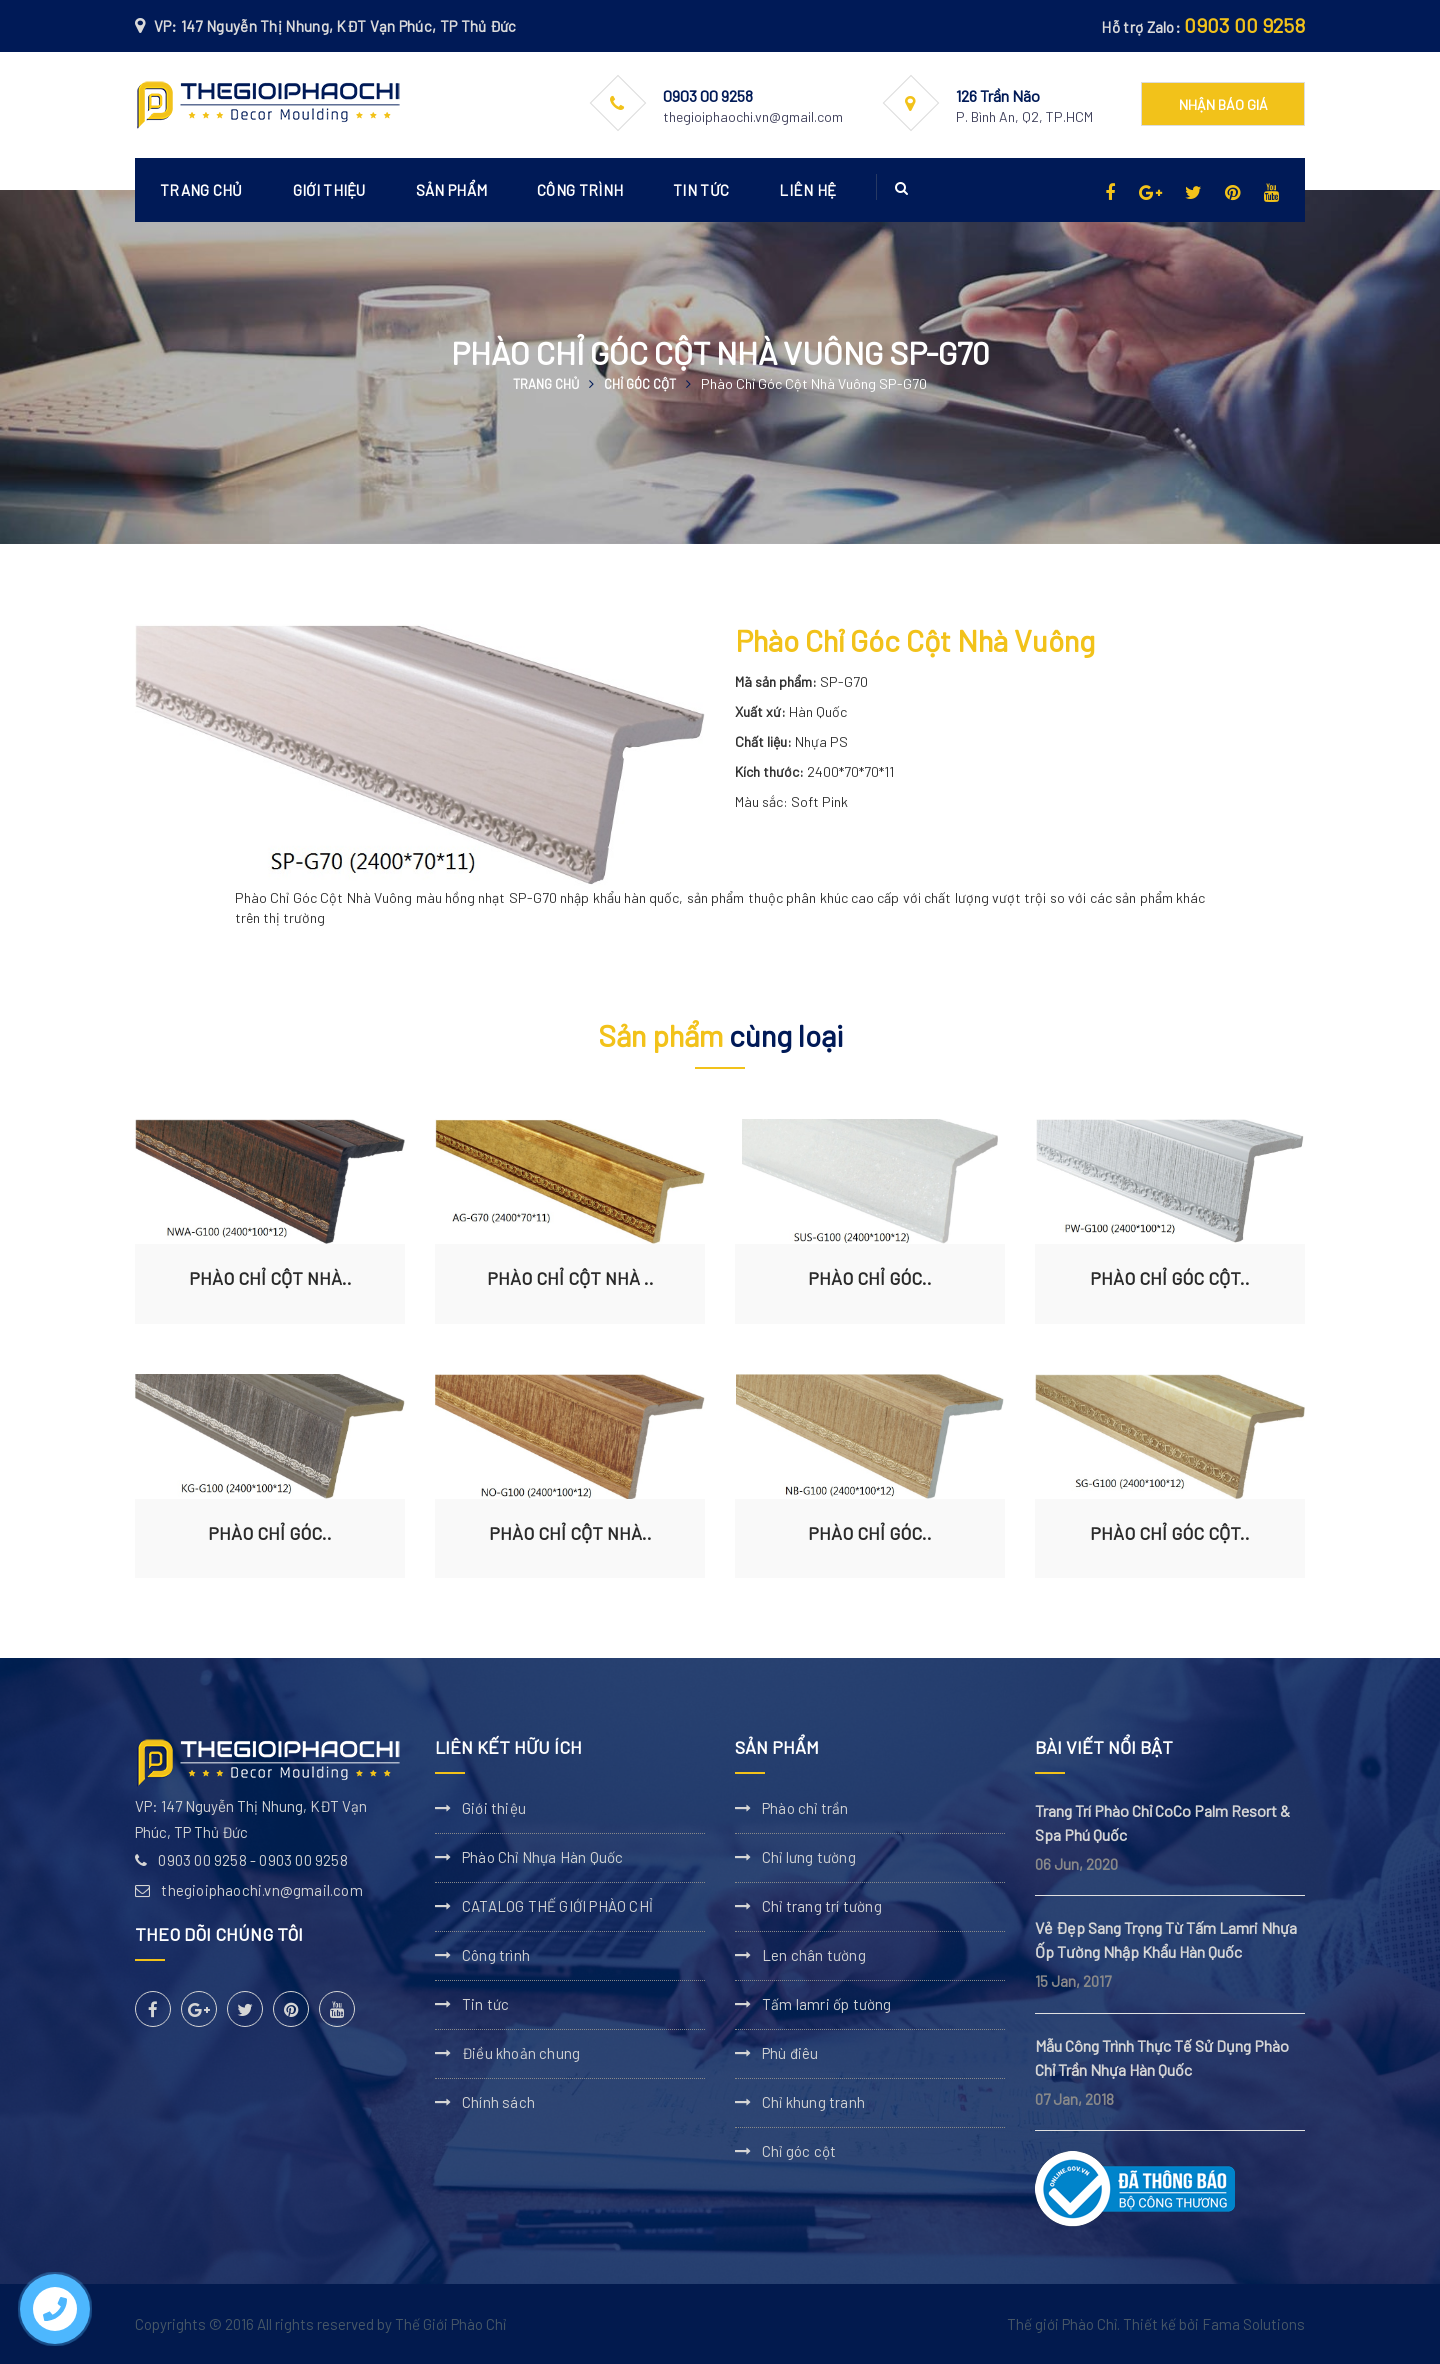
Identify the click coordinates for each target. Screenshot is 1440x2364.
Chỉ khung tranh (813, 2102)
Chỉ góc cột (640, 384)
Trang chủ (201, 190)
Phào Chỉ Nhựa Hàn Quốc (542, 1857)
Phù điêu (790, 2053)
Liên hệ (807, 190)
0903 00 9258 (1244, 25)
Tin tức (701, 190)
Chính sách (498, 2102)
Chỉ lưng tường (809, 1857)
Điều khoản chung (521, 2053)
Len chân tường (814, 1955)
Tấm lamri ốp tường (827, 2004)
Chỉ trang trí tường (822, 1906)
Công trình (580, 190)
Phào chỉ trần (805, 1808)
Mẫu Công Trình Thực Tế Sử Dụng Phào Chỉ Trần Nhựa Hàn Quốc (1162, 2057)
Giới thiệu (329, 190)
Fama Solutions (1253, 2324)
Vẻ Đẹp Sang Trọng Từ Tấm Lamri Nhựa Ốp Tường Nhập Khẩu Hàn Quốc (1166, 1939)
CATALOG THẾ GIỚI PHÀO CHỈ (557, 1906)
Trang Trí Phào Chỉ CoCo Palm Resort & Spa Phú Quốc (1162, 1822)
